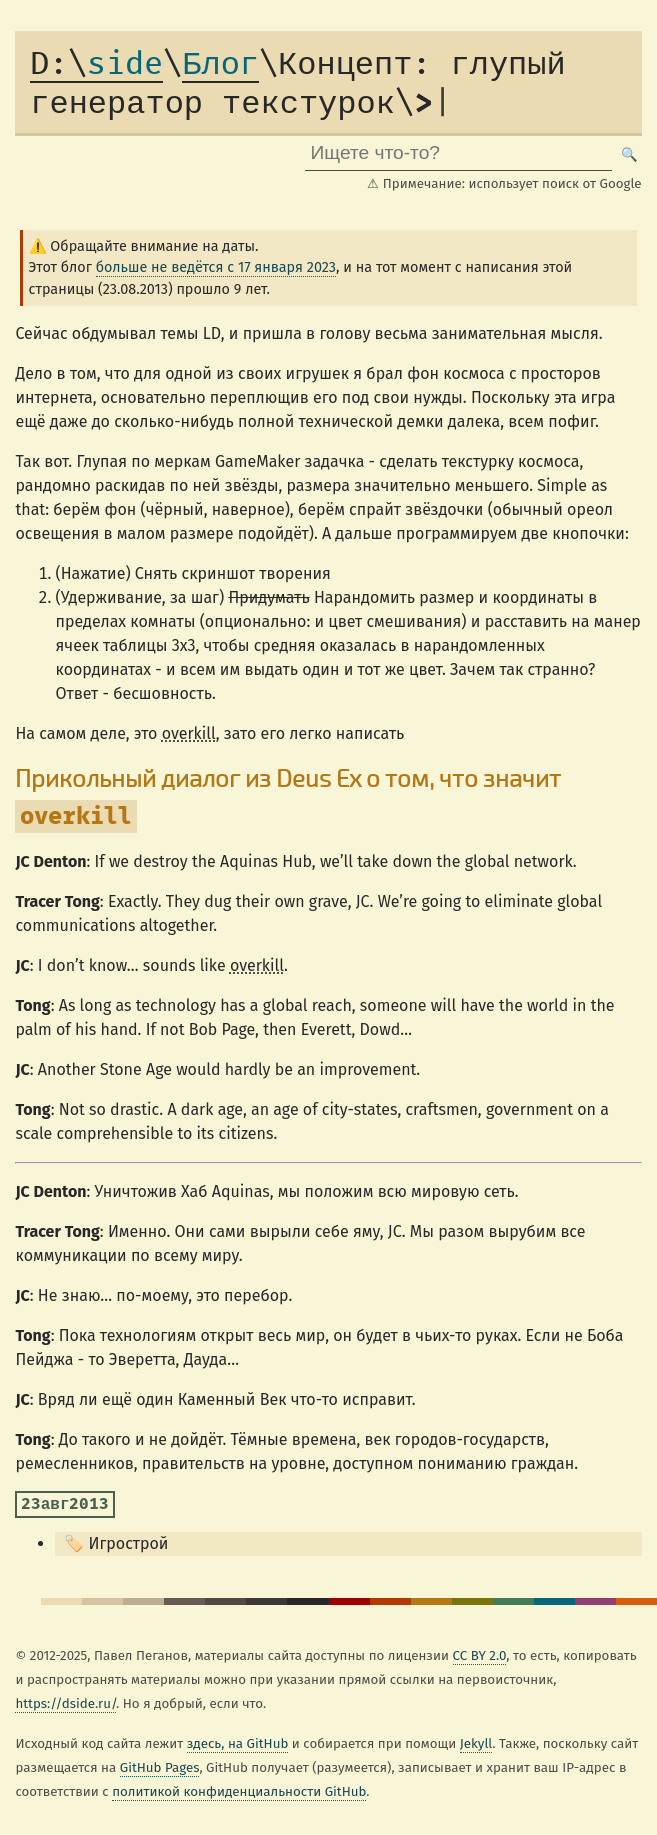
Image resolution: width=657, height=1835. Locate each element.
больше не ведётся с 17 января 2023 (216, 267)
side (96, 65)
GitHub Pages (160, 1768)
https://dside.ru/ (65, 1704)
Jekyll (476, 1744)
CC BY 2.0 (480, 1656)
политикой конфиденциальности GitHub (239, 1792)
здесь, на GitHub (238, 1744)
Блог (220, 65)
